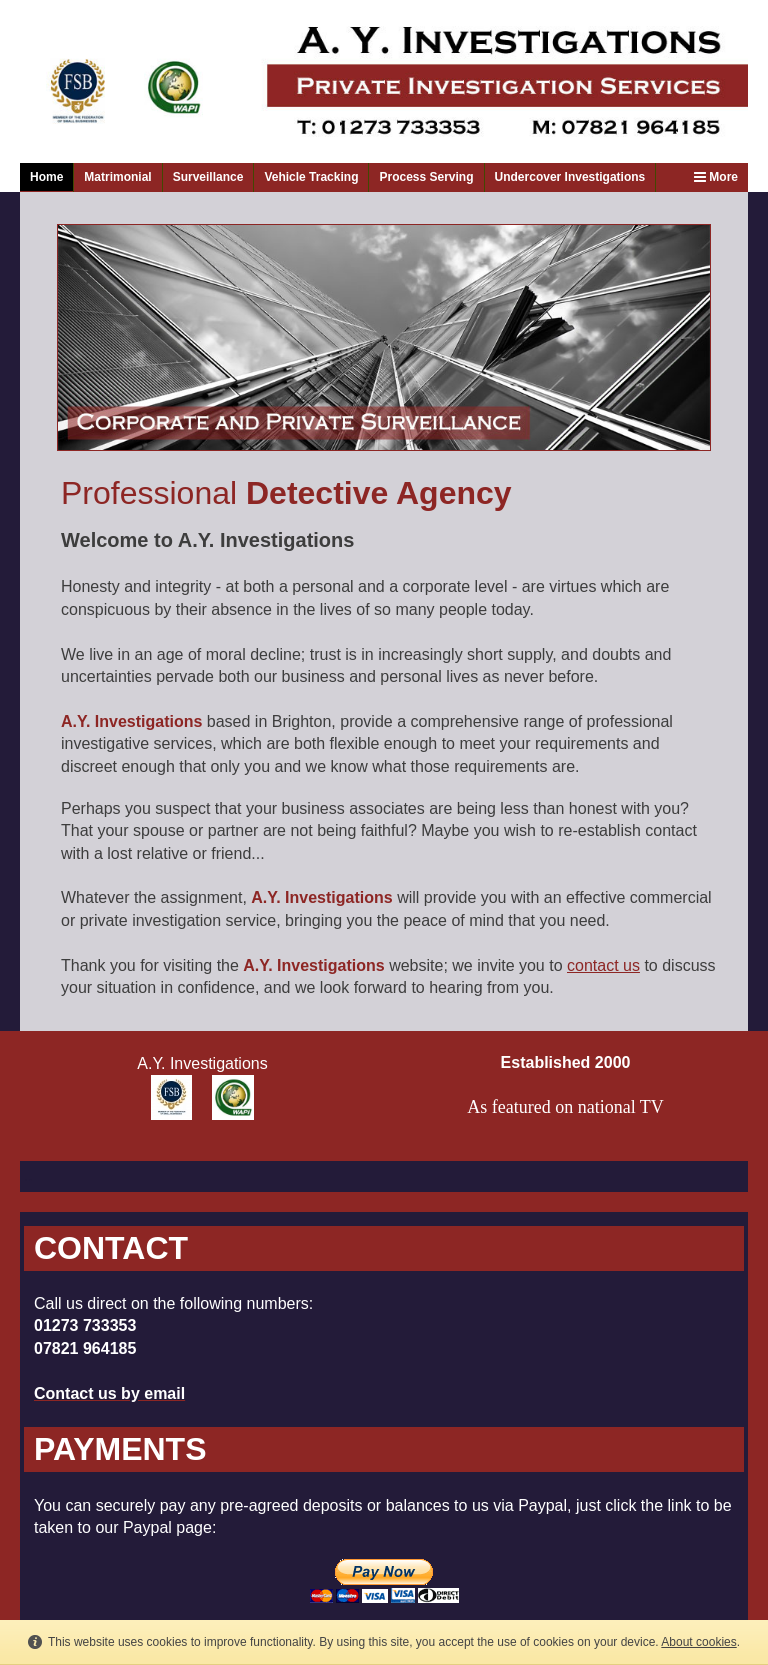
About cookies (698, 1642)
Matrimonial (117, 177)
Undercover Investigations (570, 177)
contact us (603, 965)
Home (46, 177)
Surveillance (208, 177)
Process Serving (426, 177)
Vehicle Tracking (311, 177)
